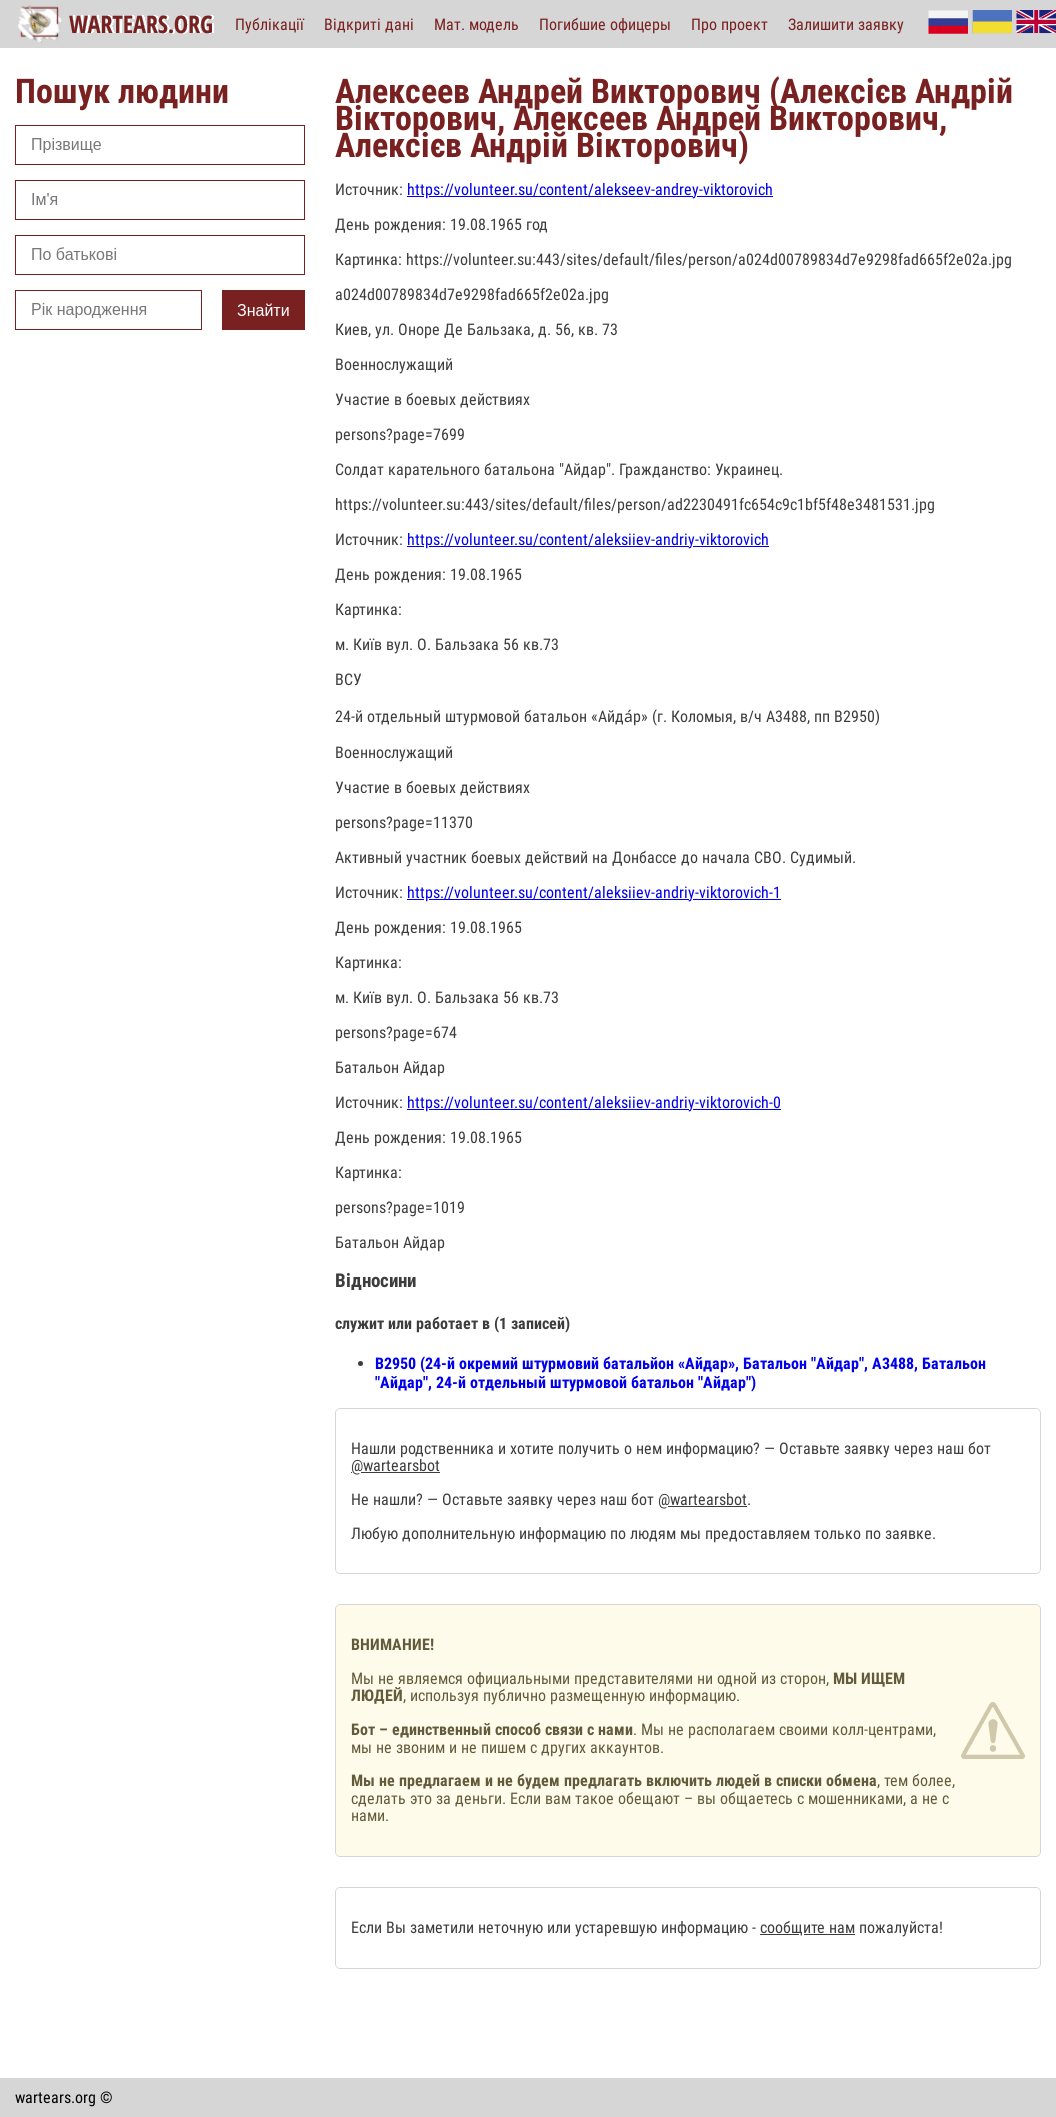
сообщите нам (807, 1927)
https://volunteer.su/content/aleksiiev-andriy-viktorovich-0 (594, 1102)
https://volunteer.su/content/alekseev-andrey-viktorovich (590, 189)
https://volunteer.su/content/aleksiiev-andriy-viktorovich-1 (594, 892)
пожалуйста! (899, 1927)
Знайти (263, 310)
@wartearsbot (395, 1465)
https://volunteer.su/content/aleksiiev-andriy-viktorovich (588, 539)
